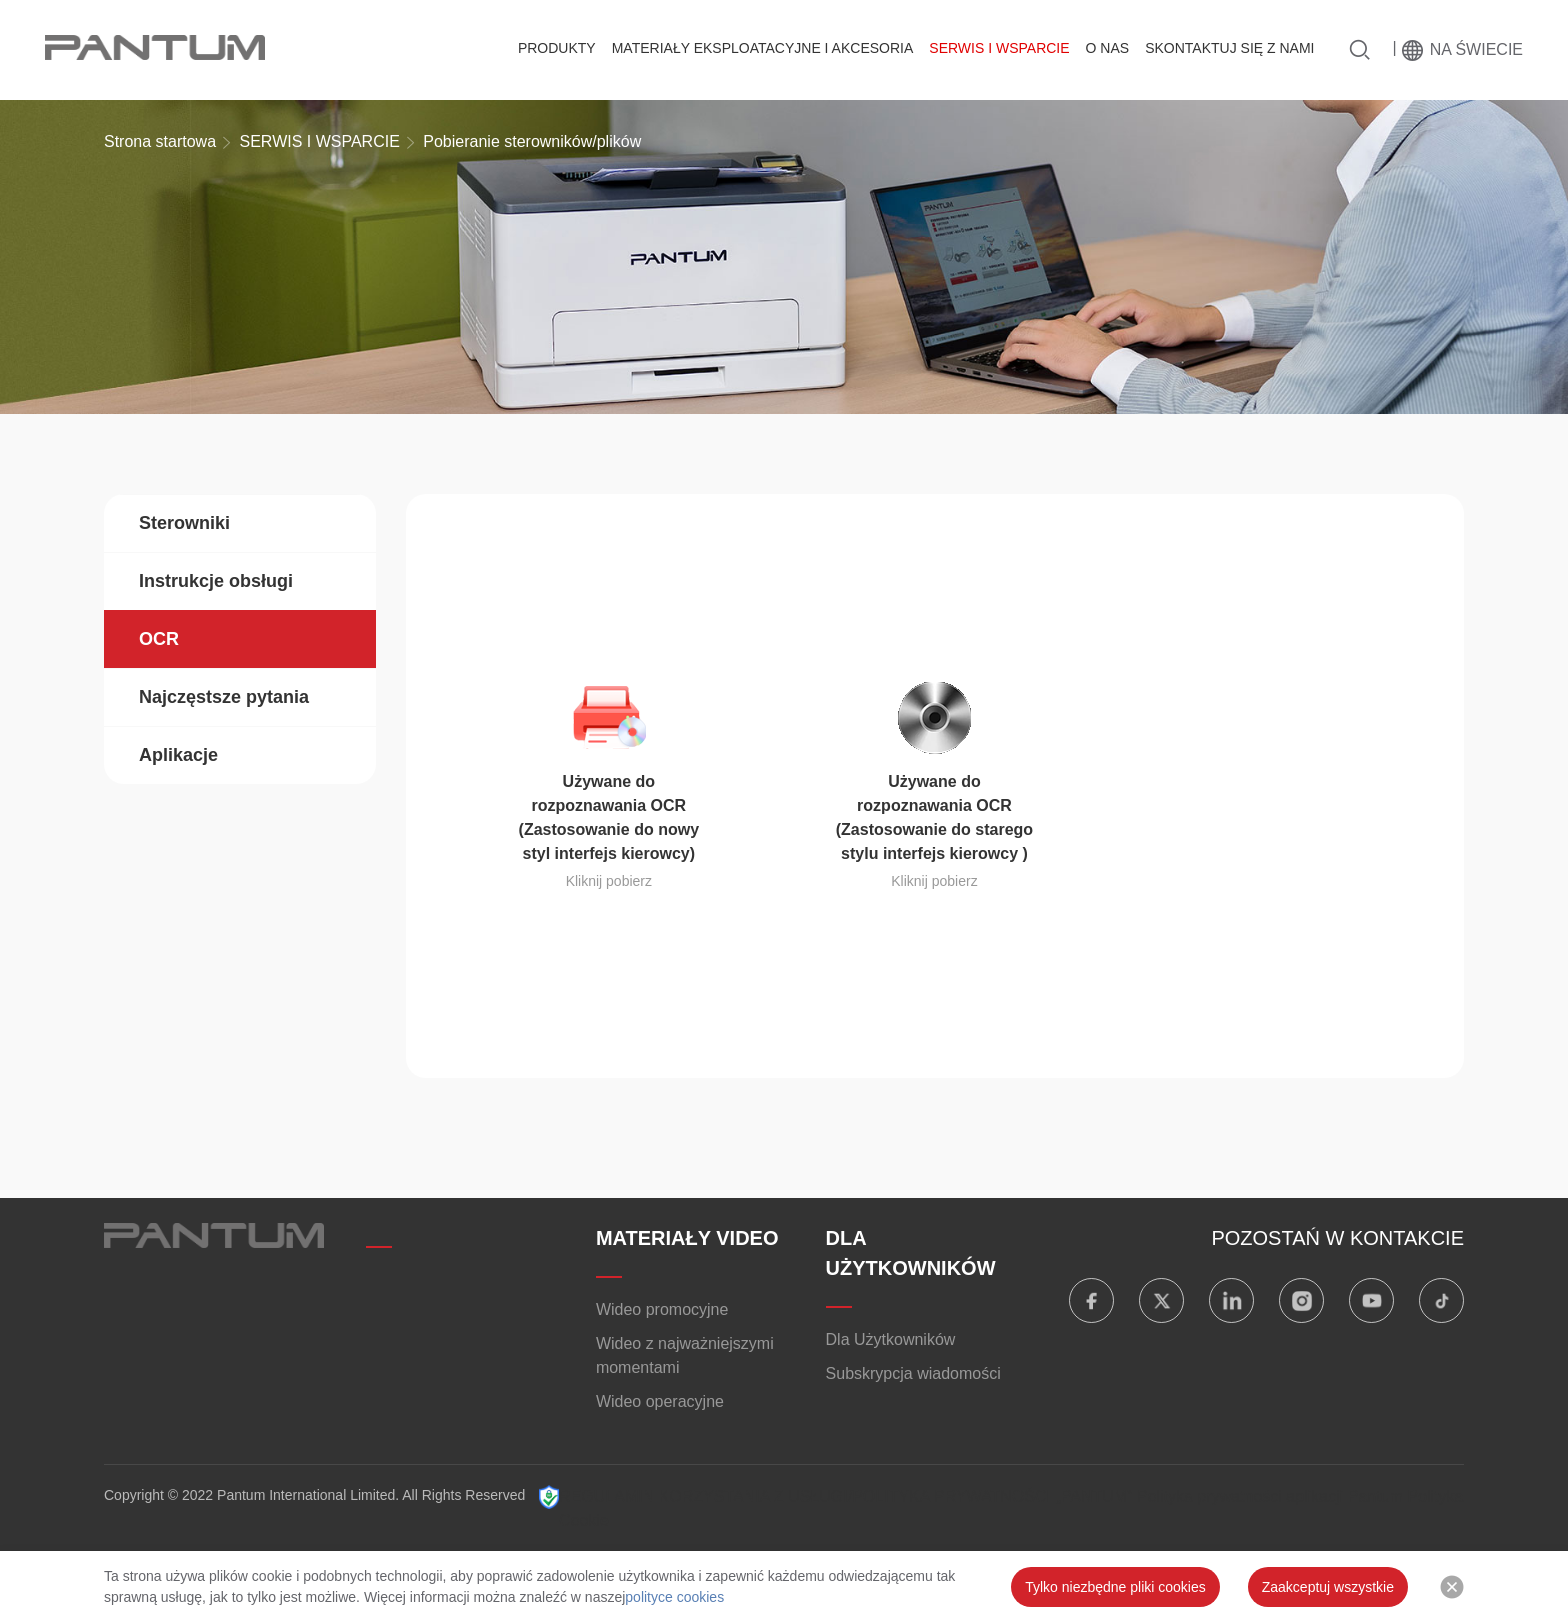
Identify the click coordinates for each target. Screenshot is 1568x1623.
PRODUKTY (557, 48)
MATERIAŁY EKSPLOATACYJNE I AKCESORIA (763, 48)
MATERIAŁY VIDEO (687, 1238)
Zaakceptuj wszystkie (1328, 1587)
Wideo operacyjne (660, 1401)
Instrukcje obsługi (216, 581)
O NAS (1108, 48)
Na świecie (1476, 49)
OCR (159, 639)
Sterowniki (184, 523)
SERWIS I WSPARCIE (999, 48)
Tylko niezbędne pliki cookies (1115, 1587)
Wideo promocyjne (662, 1309)
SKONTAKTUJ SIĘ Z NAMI (1229, 48)
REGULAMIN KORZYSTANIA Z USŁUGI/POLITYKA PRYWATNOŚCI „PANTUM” (845, 1496)
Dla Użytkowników (891, 1339)
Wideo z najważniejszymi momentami (685, 1355)
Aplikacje (178, 755)
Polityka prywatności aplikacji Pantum (1270, 1496)
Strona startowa (160, 141)
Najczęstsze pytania (224, 697)
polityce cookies (674, 1597)
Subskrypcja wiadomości (913, 1373)
